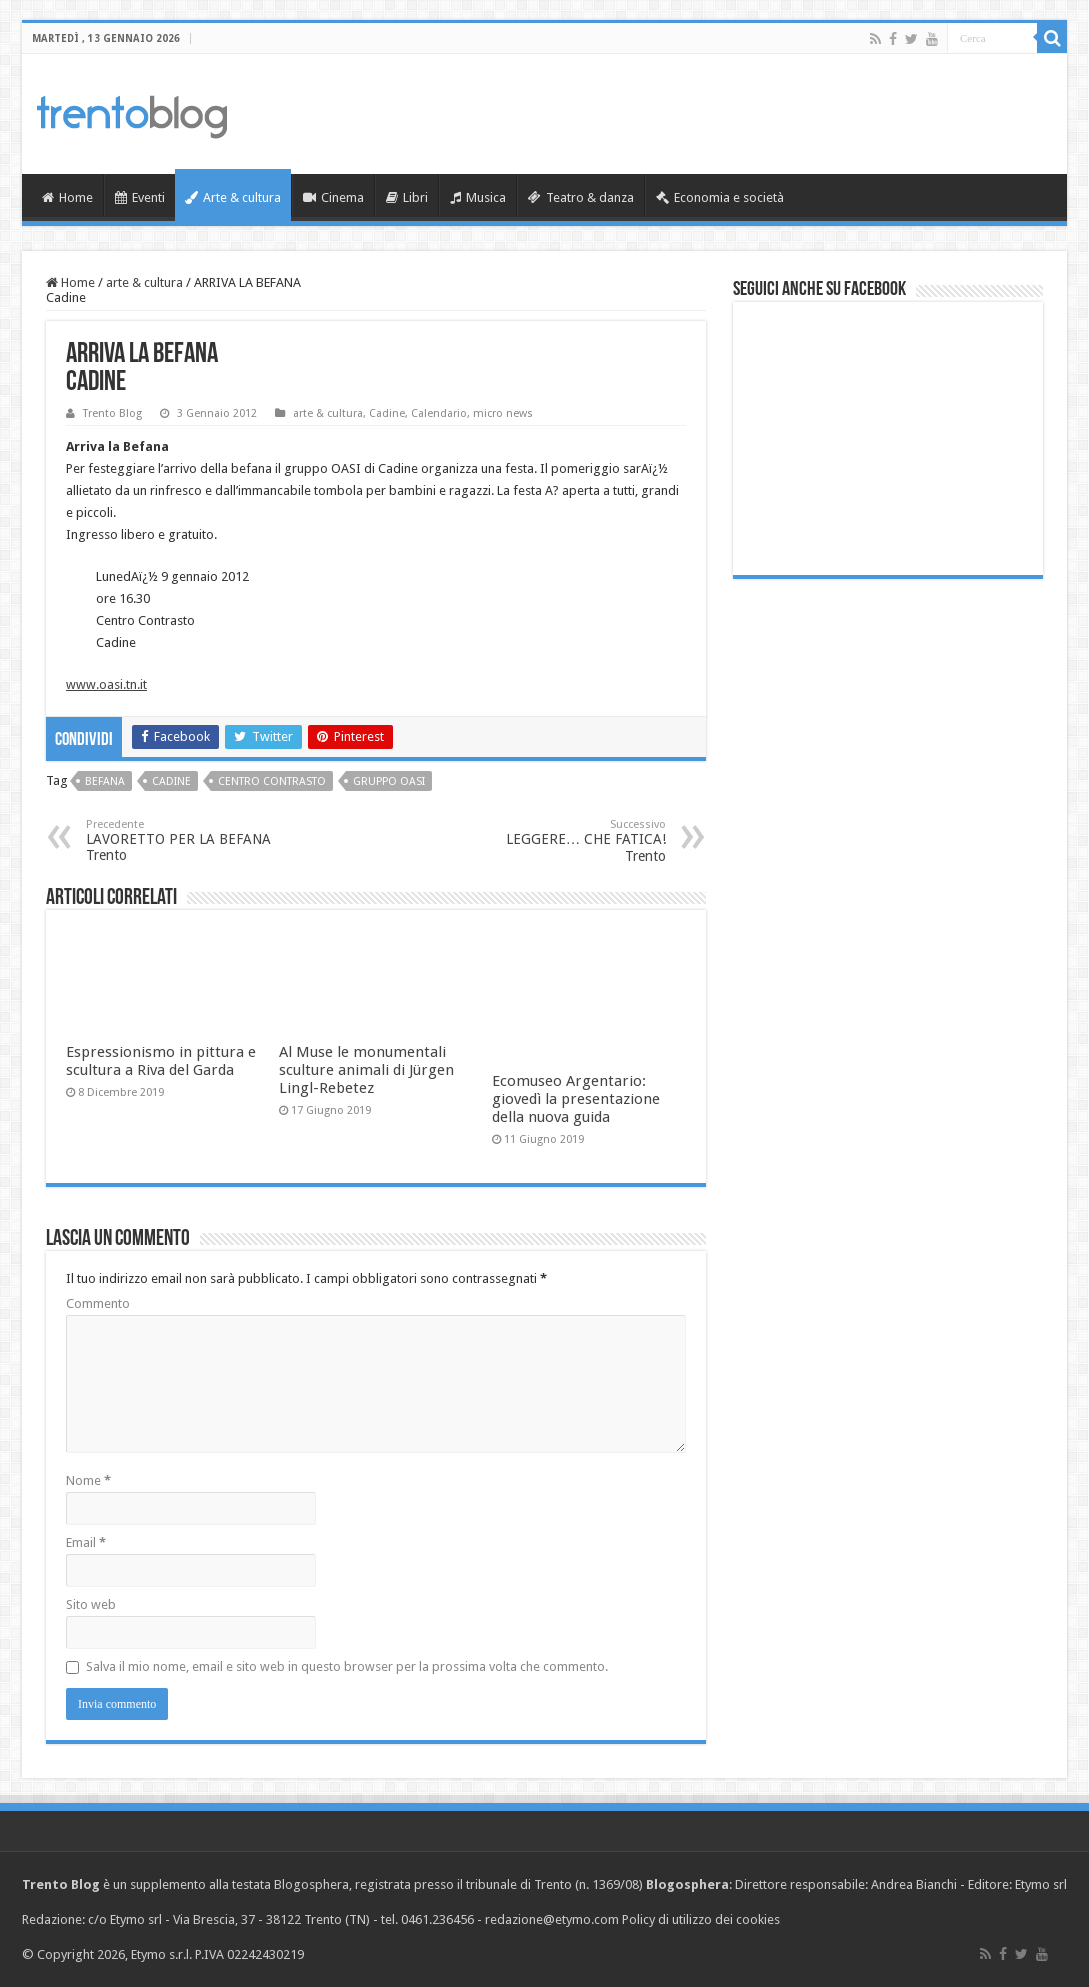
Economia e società (720, 197)
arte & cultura (144, 282)
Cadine (387, 413)
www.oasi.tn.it (106, 684)
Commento (98, 1303)
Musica (478, 197)
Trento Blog (112, 413)
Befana (105, 781)
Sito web (91, 1604)
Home (67, 197)
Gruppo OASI (389, 781)
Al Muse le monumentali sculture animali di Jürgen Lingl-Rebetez (366, 1070)
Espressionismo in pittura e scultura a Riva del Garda (161, 1061)
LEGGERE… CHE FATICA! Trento (563, 841)
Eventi (140, 197)
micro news (503, 413)
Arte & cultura (233, 197)
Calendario (439, 413)
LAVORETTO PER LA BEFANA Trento (188, 840)
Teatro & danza (581, 197)
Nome (88, 1480)
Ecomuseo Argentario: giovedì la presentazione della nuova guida (576, 1099)
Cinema (333, 197)
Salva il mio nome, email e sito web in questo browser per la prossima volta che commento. (347, 1666)
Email (86, 1542)
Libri (407, 197)
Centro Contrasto (272, 781)
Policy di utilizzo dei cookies (701, 1919)
